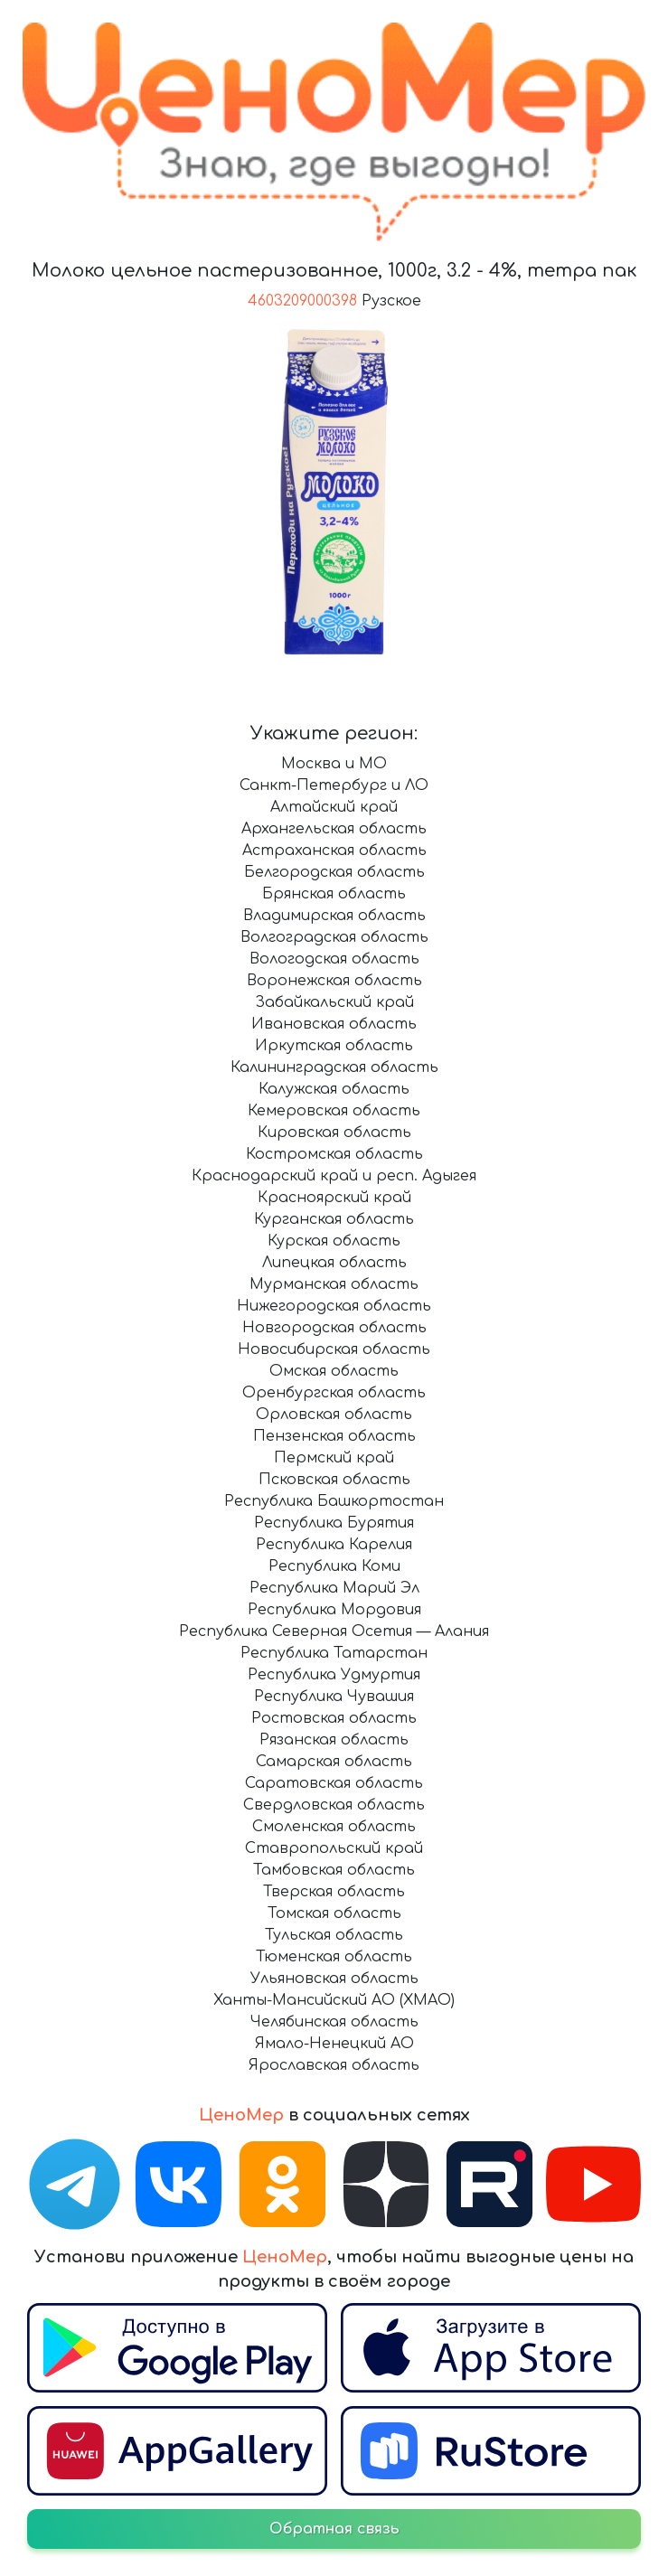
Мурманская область (334, 1284)
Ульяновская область (334, 1978)
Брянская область (334, 894)
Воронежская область (334, 981)
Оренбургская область (334, 1393)
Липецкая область (334, 1263)
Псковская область (334, 1479)
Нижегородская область (334, 1306)
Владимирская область (334, 915)
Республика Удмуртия (334, 1675)
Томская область (334, 1913)
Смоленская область (334, 1827)
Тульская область (334, 1935)
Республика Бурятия (334, 1523)
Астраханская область (334, 850)
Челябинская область (334, 2022)
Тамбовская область (334, 1870)
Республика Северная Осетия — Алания (334, 1631)
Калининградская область (334, 1067)
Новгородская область (334, 1328)
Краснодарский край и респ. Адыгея (334, 1176)
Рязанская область (334, 1740)
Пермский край (334, 1458)
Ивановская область (334, 1024)
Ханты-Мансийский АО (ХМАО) (334, 2000)
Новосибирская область (334, 1349)
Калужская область (334, 1089)
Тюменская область (334, 1957)
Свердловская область (334, 1805)
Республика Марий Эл (334, 1588)
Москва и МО (334, 764)
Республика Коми (334, 1566)
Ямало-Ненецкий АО (334, 2043)
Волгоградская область (334, 937)
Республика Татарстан (334, 1653)
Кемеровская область (334, 1111)
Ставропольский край (334, 1848)
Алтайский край (334, 807)
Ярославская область (334, 2065)
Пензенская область (334, 1436)
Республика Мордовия (334, 1610)
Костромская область (334, 1154)
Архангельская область (334, 829)
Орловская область (334, 1414)
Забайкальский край (334, 1002)
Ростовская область (334, 1718)
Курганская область (334, 1219)
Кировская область (334, 1132)
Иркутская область (334, 1046)
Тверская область (334, 1892)
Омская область (334, 1371)
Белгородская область (334, 872)
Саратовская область (334, 1783)
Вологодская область (334, 959)
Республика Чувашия (334, 1696)
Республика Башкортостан (334, 1501)
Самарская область (334, 1761)
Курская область (334, 1241)
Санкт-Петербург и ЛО (334, 785)
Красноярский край (334, 1197)
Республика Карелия (334, 1545)
